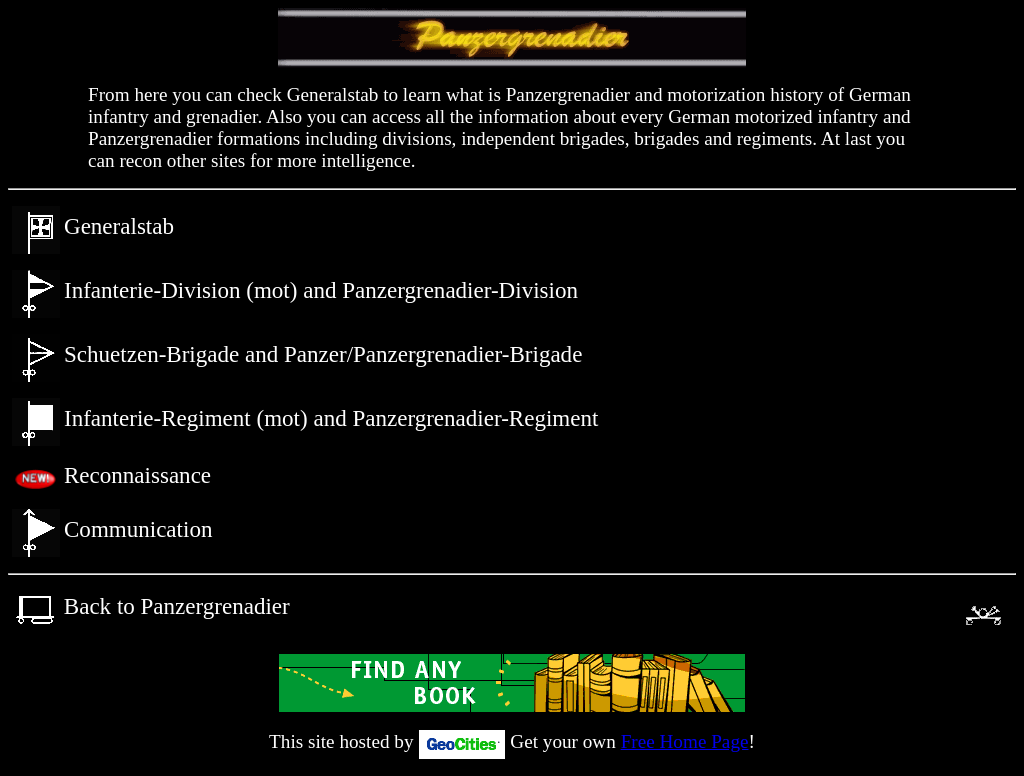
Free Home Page (685, 741)
